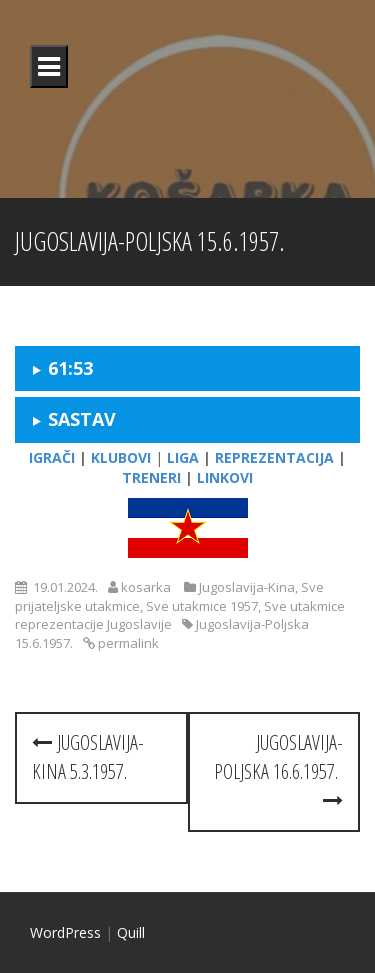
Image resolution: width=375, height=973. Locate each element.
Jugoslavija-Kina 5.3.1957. (88, 757)
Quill (131, 932)
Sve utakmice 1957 (202, 606)
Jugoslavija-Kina (247, 587)
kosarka (146, 587)
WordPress (65, 932)
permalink (127, 643)
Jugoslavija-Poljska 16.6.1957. (278, 769)
